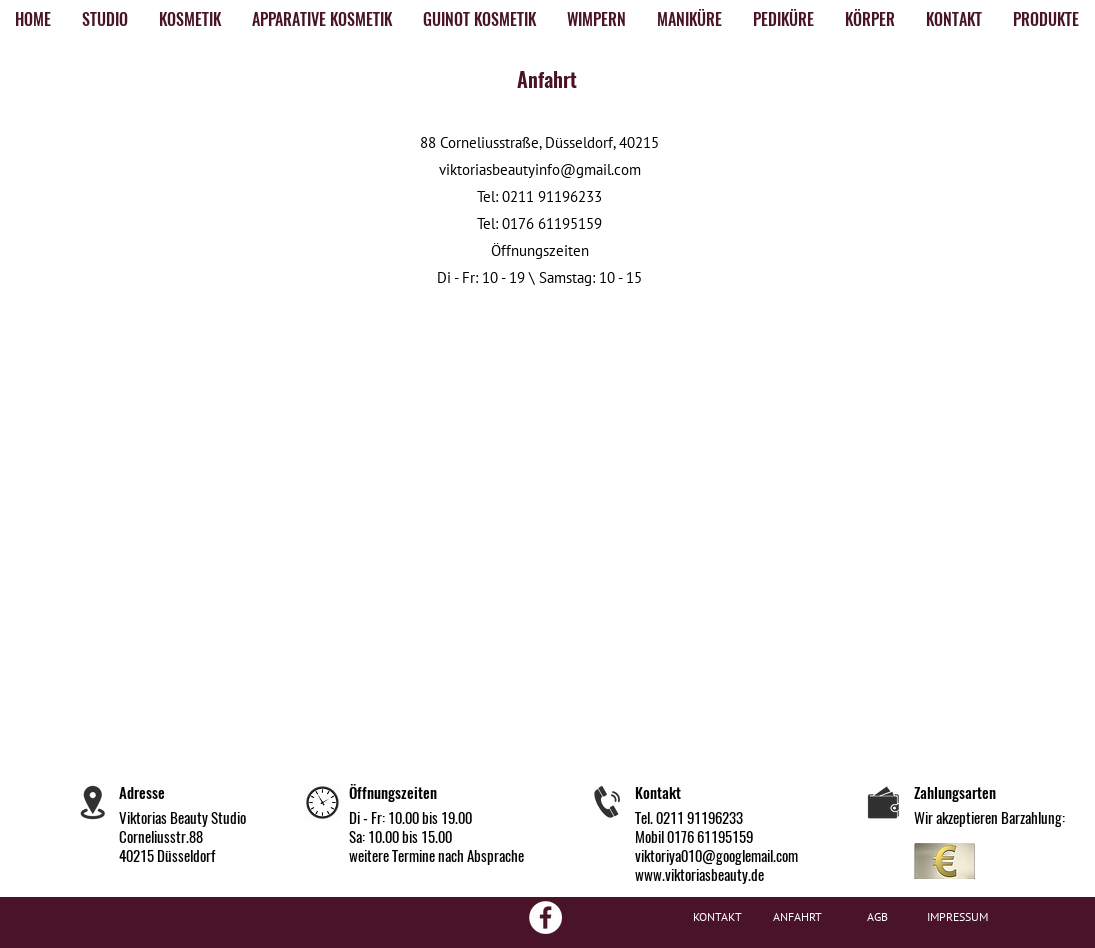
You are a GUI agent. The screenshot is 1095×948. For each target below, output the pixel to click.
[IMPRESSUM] (958, 917)
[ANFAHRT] (798, 917)
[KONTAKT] (718, 917)
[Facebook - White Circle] (545, 917)
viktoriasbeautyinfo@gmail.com (540, 169)
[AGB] (878, 917)
